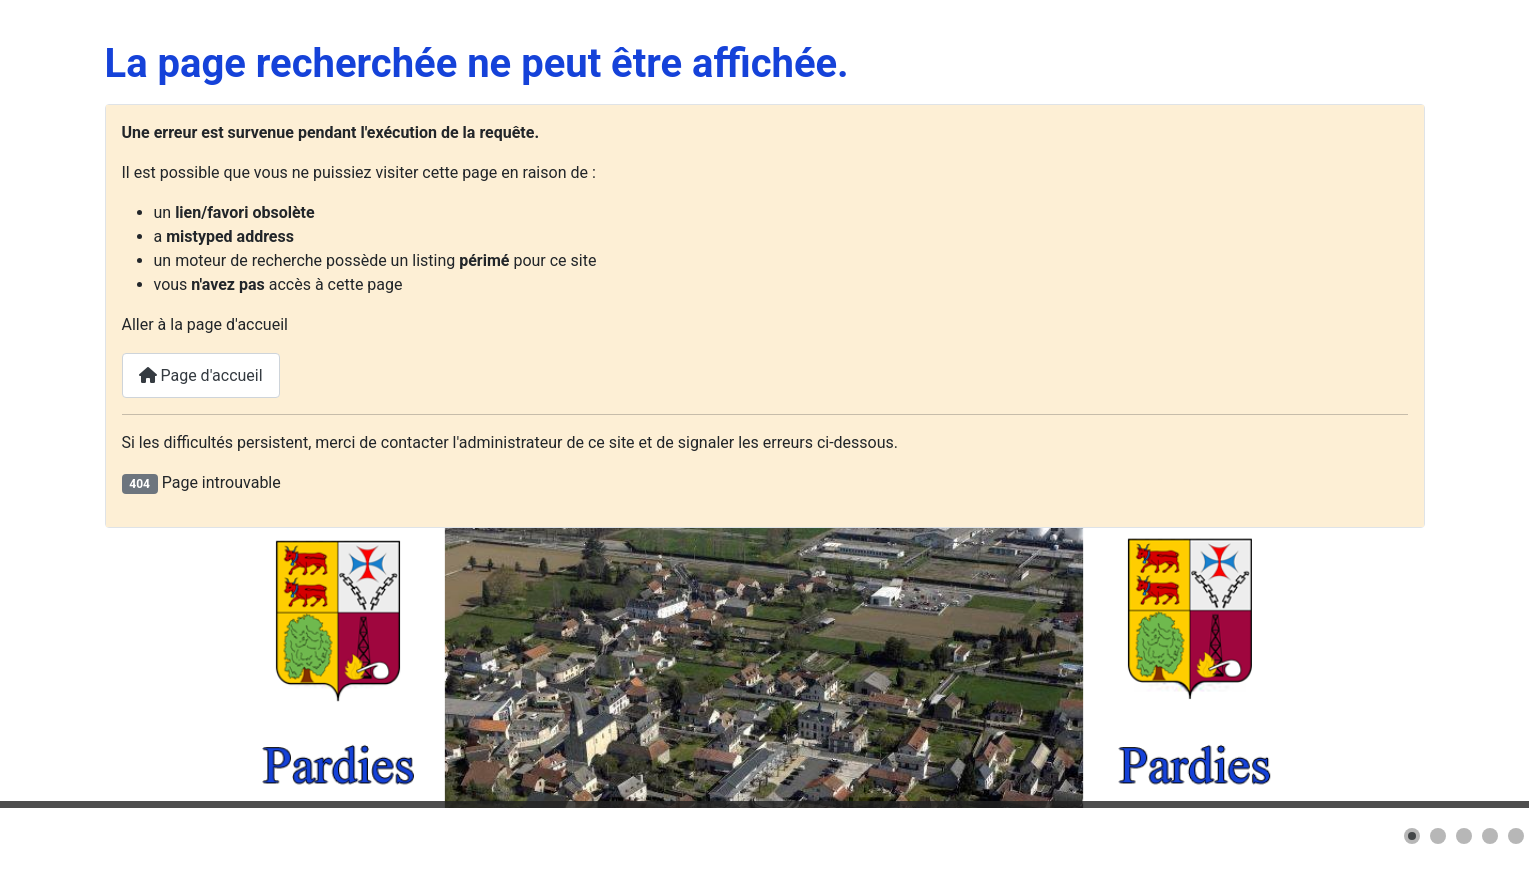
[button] (1412, 836)
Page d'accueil (201, 375)
